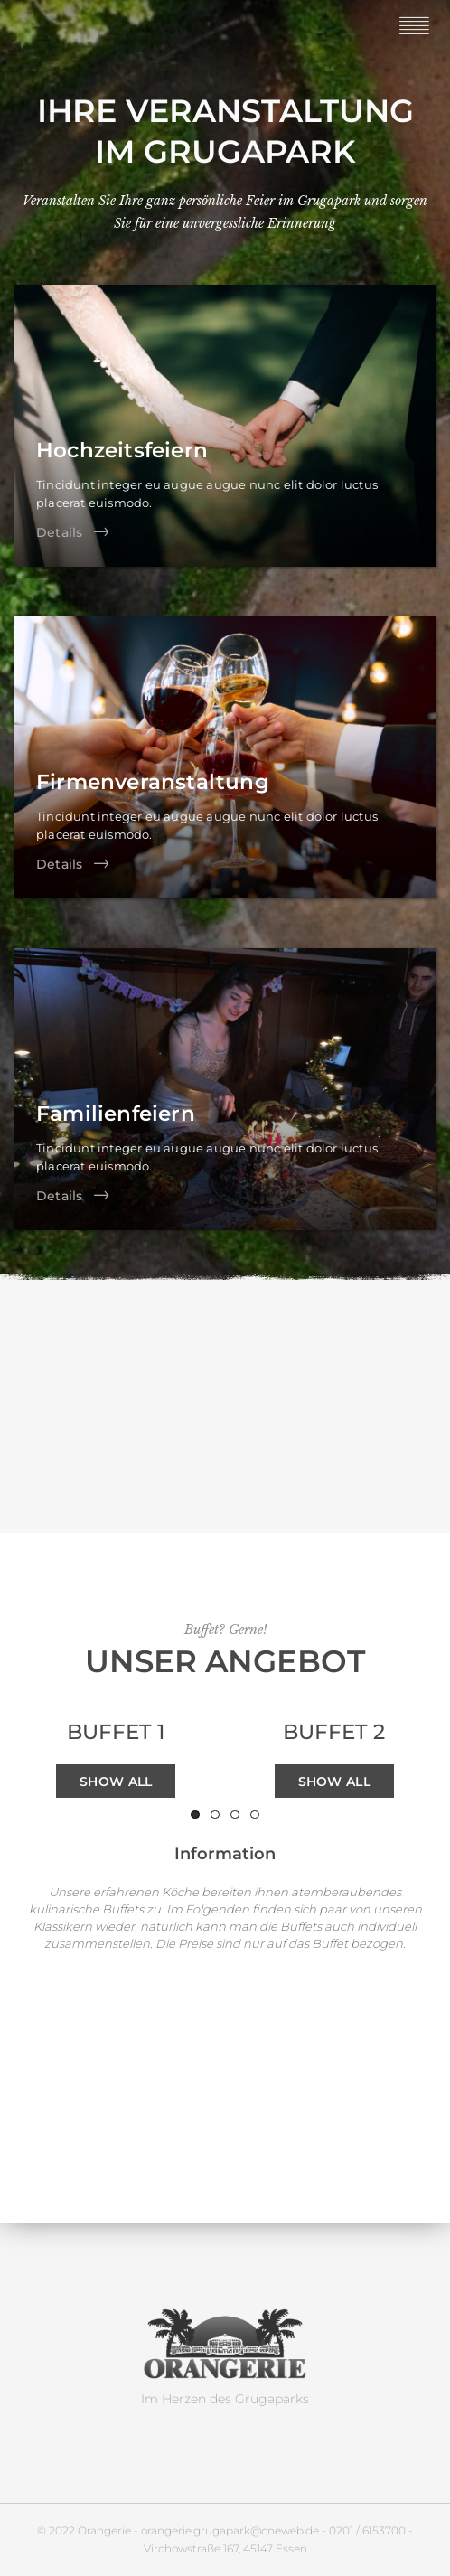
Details (59, 532)
